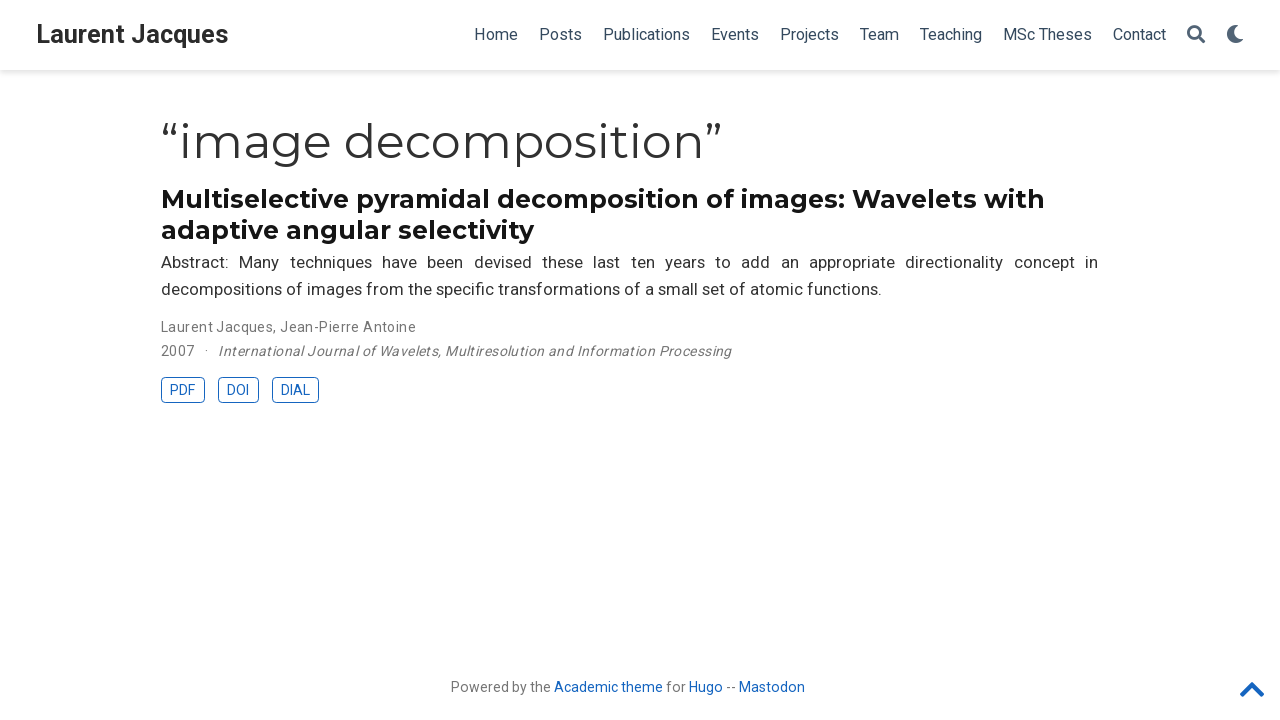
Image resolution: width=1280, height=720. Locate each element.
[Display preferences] (1235, 35)
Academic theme (608, 687)
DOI (238, 390)
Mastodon (772, 687)
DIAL (295, 390)
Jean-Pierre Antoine (348, 327)
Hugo (706, 687)
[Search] (1196, 35)
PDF (182, 390)
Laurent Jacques (132, 34)
